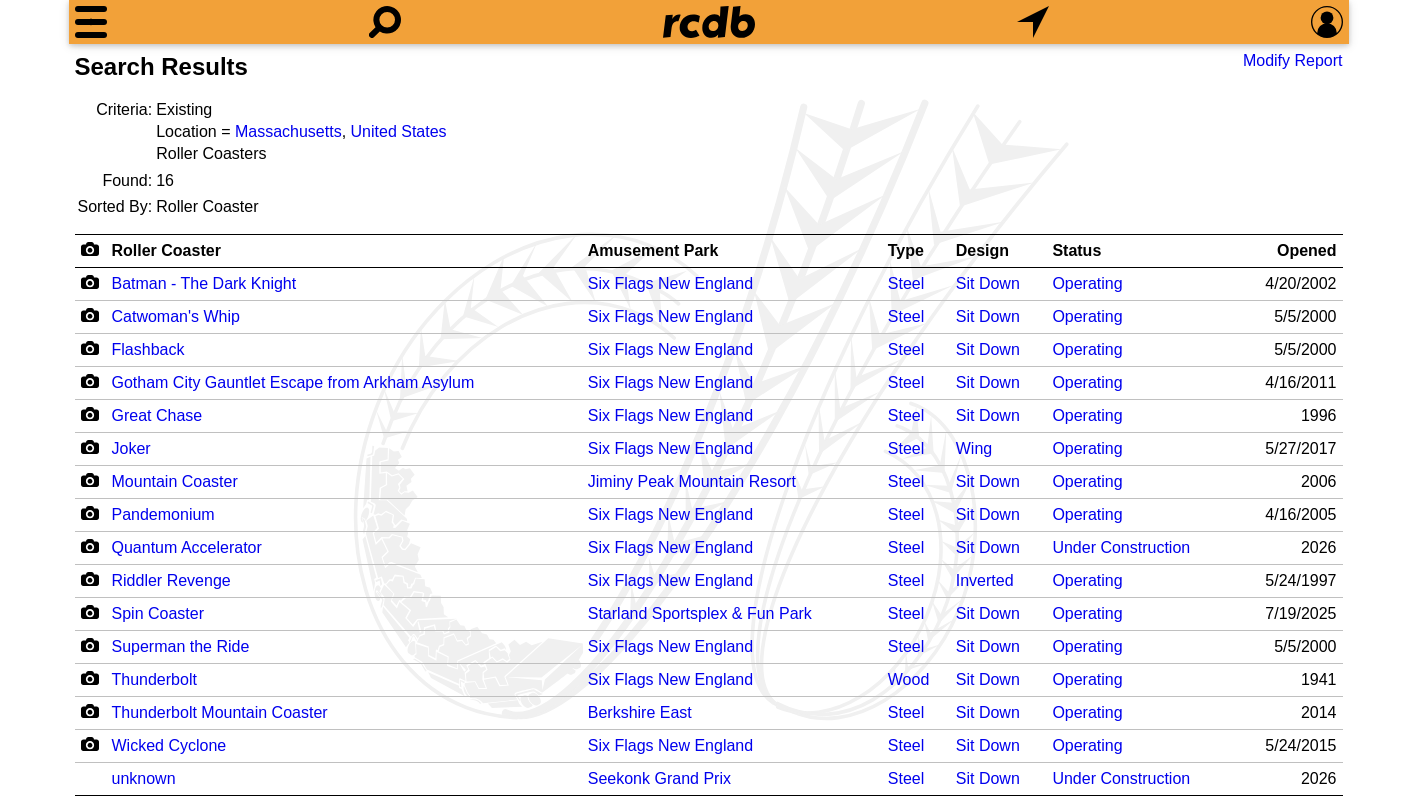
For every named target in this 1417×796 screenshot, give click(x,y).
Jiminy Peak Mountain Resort (692, 481)
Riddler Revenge (171, 580)
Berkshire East (640, 712)
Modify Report (1293, 60)
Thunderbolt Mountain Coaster (220, 712)
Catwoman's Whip (176, 316)
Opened (1307, 250)
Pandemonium (163, 514)
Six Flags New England (670, 283)
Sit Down (988, 283)
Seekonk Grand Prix (659, 778)
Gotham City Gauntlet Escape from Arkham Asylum (293, 382)
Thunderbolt (154, 679)
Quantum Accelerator (187, 547)
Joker (131, 448)
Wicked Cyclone (169, 745)
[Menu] (91, 22)
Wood (909, 679)
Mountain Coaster (175, 481)
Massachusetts (288, 131)
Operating (1087, 283)
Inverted (985, 580)
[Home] (709, 22)
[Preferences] (1327, 22)
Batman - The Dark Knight (204, 283)
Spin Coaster (158, 613)
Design (982, 250)
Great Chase (157, 415)
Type (906, 250)
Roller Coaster (166, 250)
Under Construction (1121, 547)
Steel (906, 283)
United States (399, 131)
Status (1076, 250)
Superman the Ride (181, 646)
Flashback (148, 349)
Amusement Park (653, 250)
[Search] (385, 22)
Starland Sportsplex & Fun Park (700, 613)
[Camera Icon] (90, 282)
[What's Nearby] (1033, 22)
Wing (974, 448)
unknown (144, 778)
